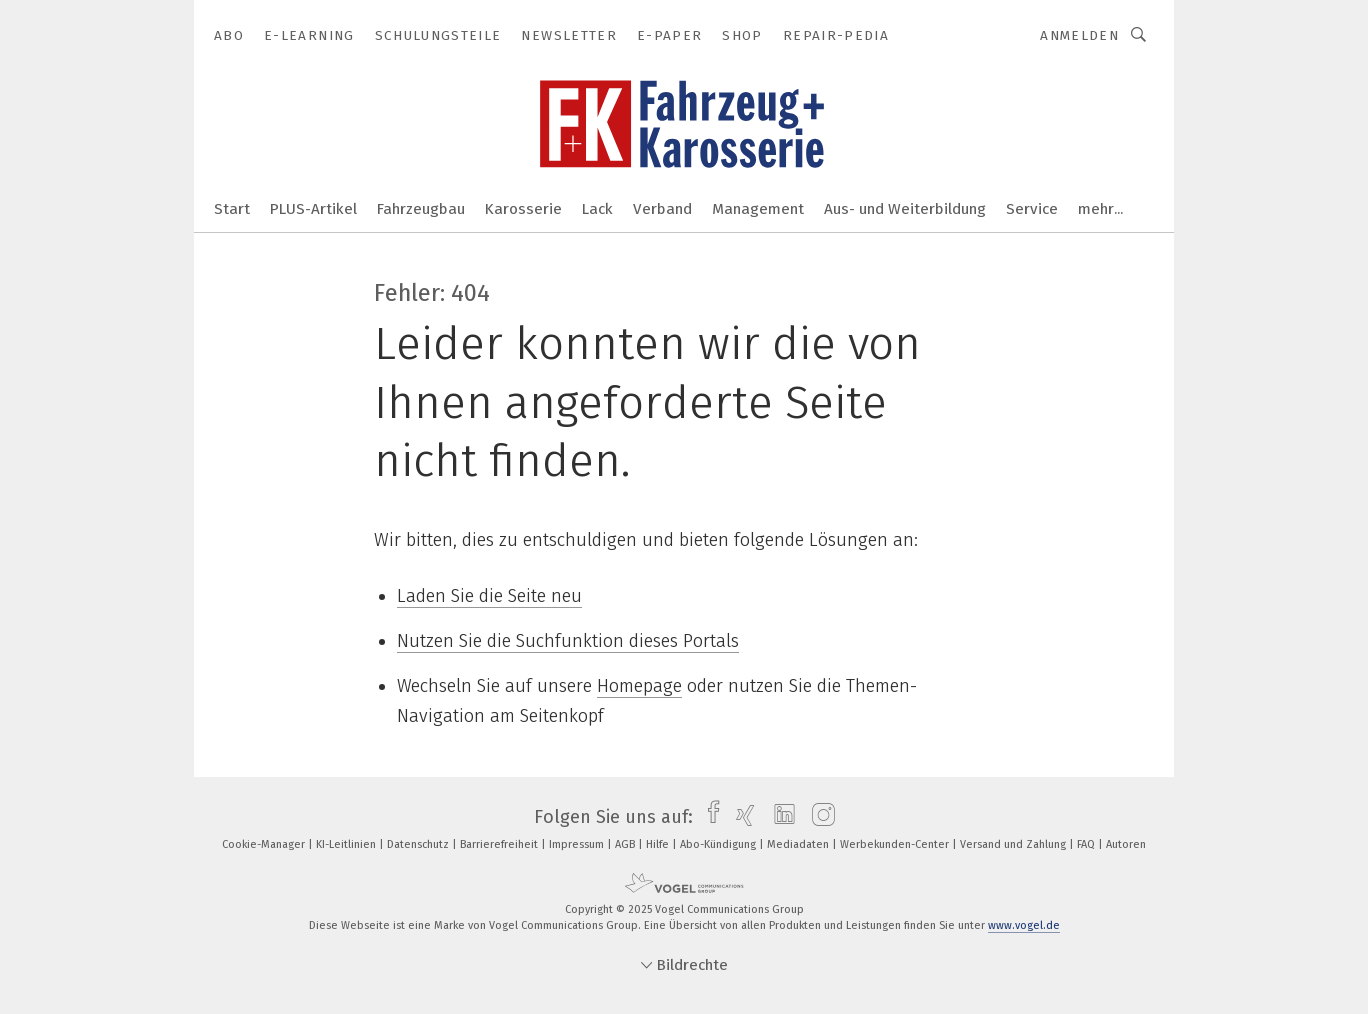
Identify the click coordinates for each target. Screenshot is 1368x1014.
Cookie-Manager (265, 844)
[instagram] (818, 817)
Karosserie (523, 209)
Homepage (639, 686)
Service (1032, 209)
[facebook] (708, 817)
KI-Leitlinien (347, 844)
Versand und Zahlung (1014, 844)
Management (758, 209)
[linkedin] (779, 817)
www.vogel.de (1024, 925)
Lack (597, 209)
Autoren (1126, 844)
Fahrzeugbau (421, 209)
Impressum (578, 844)
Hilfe (659, 844)
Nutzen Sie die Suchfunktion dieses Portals (568, 641)
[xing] (740, 817)
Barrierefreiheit (500, 844)
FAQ (1087, 844)
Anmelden (1079, 35)
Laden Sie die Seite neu (489, 596)
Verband (662, 209)
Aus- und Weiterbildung (905, 209)
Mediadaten (799, 844)
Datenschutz (419, 844)
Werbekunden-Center (896, 844)
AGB (626, 844)
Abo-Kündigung (719, 844)
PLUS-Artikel (313, 209)
